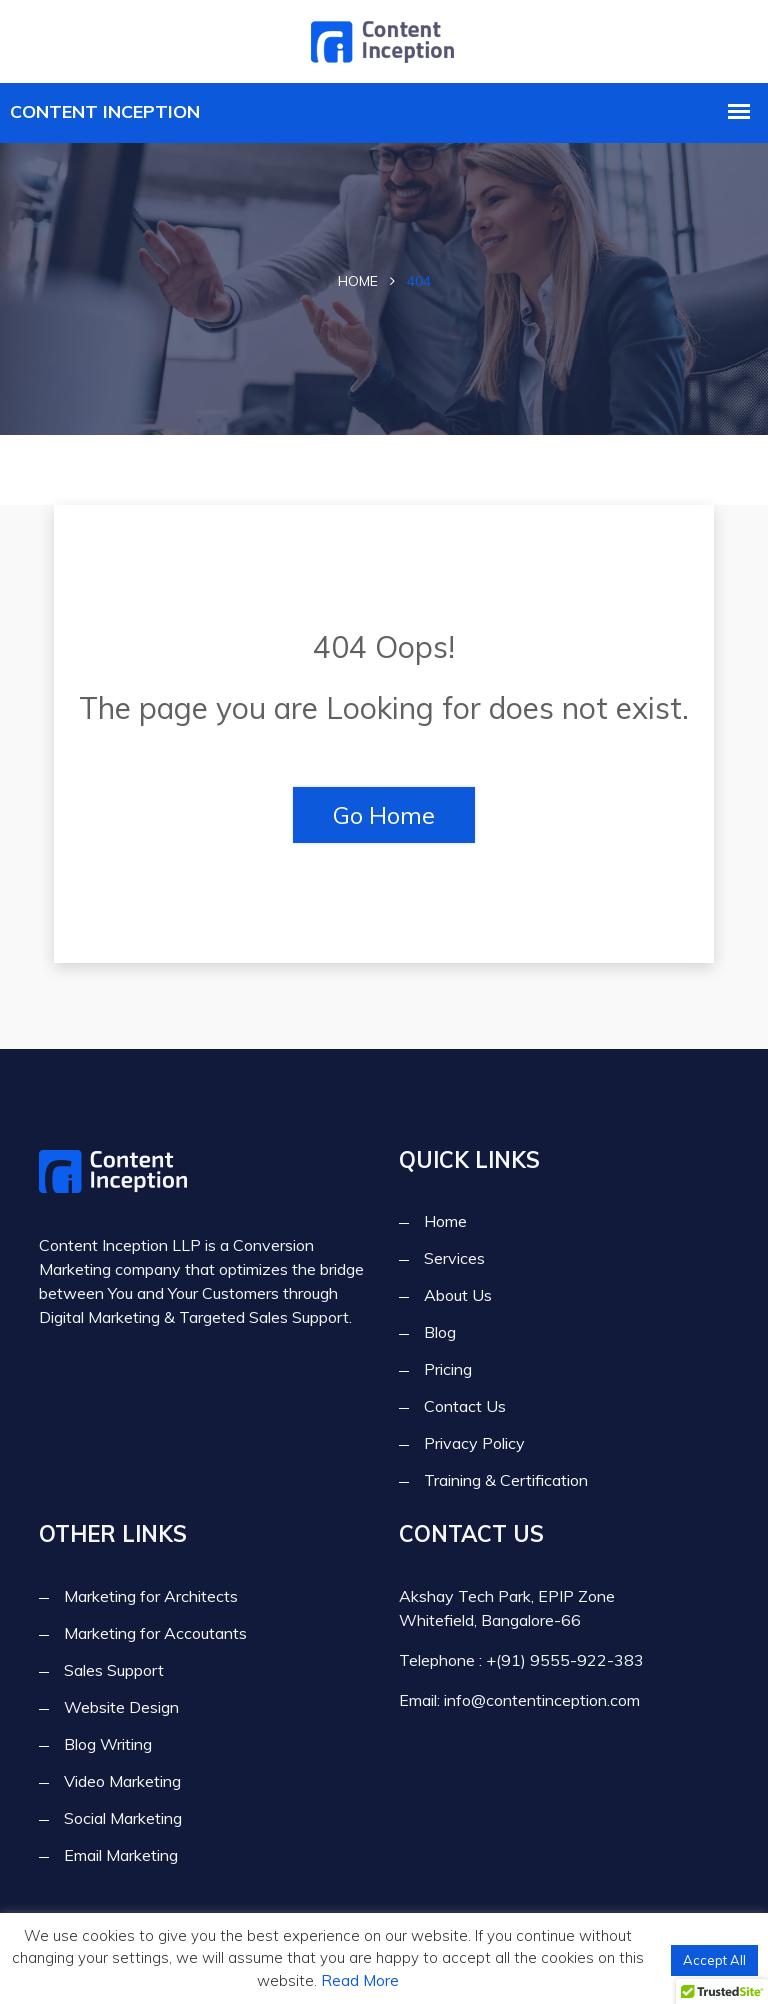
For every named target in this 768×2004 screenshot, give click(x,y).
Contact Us (465, 1407)
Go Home (384, 815)
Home (358, 281)
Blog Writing (108, 1744)
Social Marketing (123, 1818)
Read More (360, 1980)
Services (454, 1259)
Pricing (448, 1370)
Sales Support (114, 1670)
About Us (458, 1296)
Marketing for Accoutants (155, 1633)
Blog (440, 1333)
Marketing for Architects (151, 1596)
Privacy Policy (474, 1444)
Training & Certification (506, 1481)
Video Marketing (122, 1781)
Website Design (121, 1707)
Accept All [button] (714, 1960)
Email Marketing (121, 1855)
